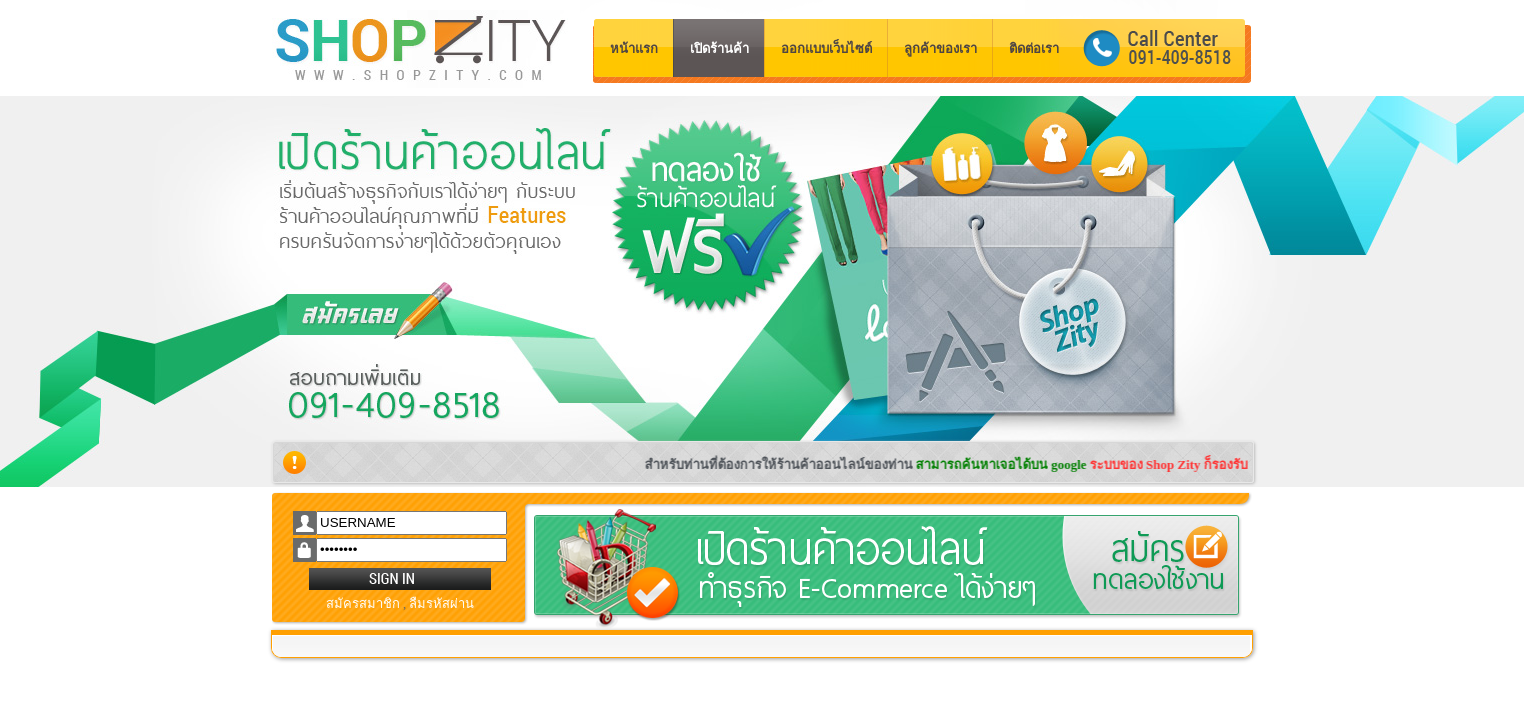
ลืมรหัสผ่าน (441, 603)
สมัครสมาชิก (363, 603)
